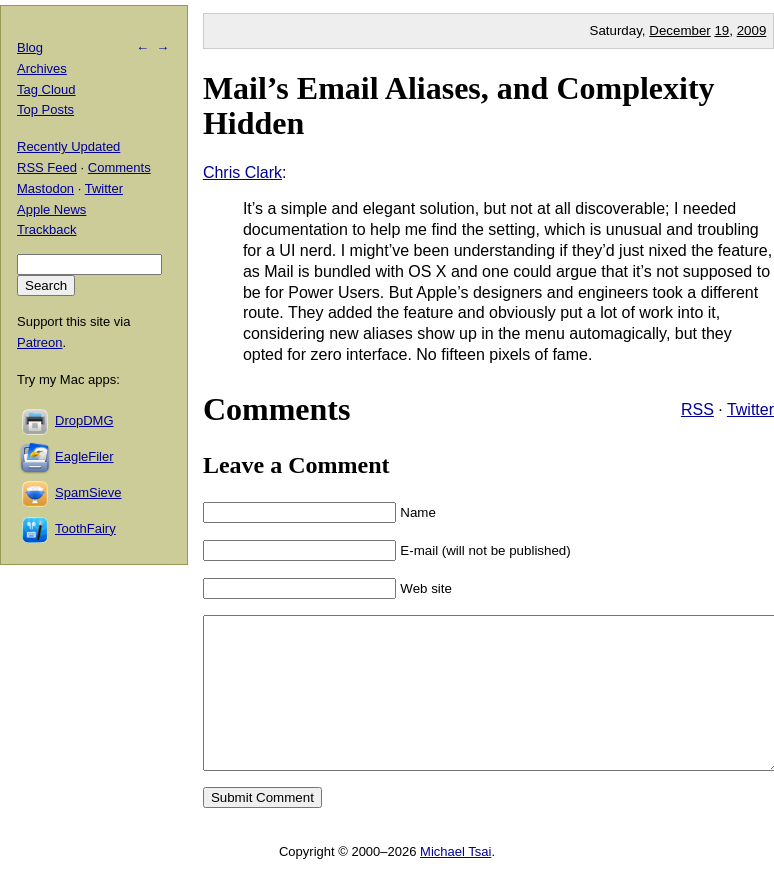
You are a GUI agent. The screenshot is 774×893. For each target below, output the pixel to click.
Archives (42, 68)
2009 (752, 30)
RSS (697, 409)
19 (721, 30)
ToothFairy (85, 528)
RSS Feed (47, 167)
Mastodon (45, 188)
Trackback (46, 229)
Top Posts (45, 109)
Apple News (51, 209)
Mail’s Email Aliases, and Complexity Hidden (459, 105)
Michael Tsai (455, 881)
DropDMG (84, 420)
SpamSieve (88, 492)
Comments (119, 167)
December (679, 30)
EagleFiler (84, 456)
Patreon (40, 342)
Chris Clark (242, 172)
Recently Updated (68, 146)
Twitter (750, 409)
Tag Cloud (46, 89)
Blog (30, 47)
